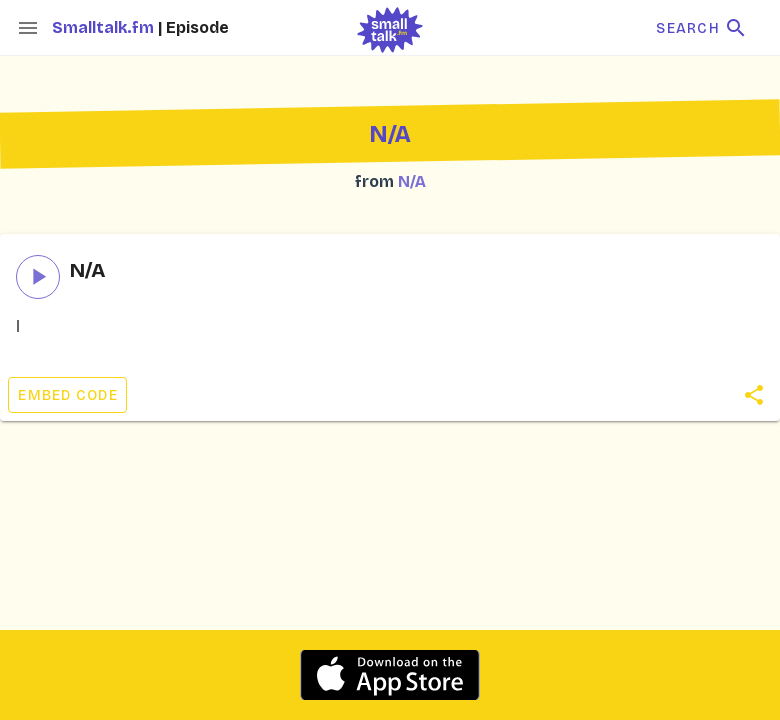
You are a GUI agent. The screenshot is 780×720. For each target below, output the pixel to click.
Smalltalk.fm (105, 27)
